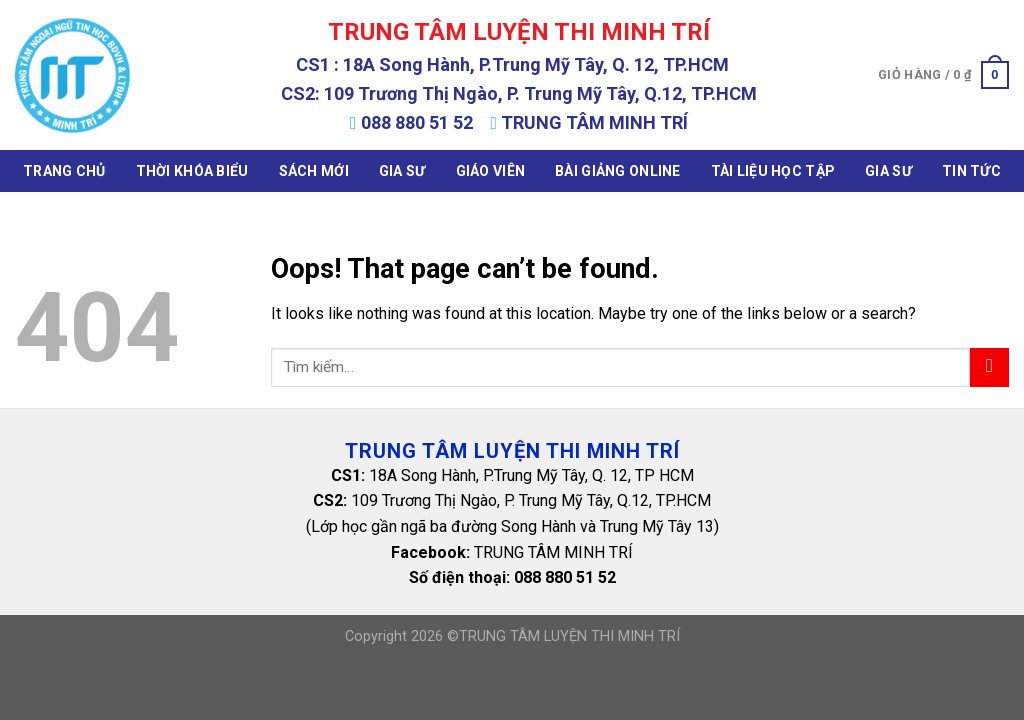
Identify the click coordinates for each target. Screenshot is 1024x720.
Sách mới (314, 171)
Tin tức (971, 171)
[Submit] (989, 367)
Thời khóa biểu (192, 171)
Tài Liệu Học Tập (773, 171)
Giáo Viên (491, 171)
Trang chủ (64, 171)
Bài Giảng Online (617, 171)
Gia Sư (402, 171)
